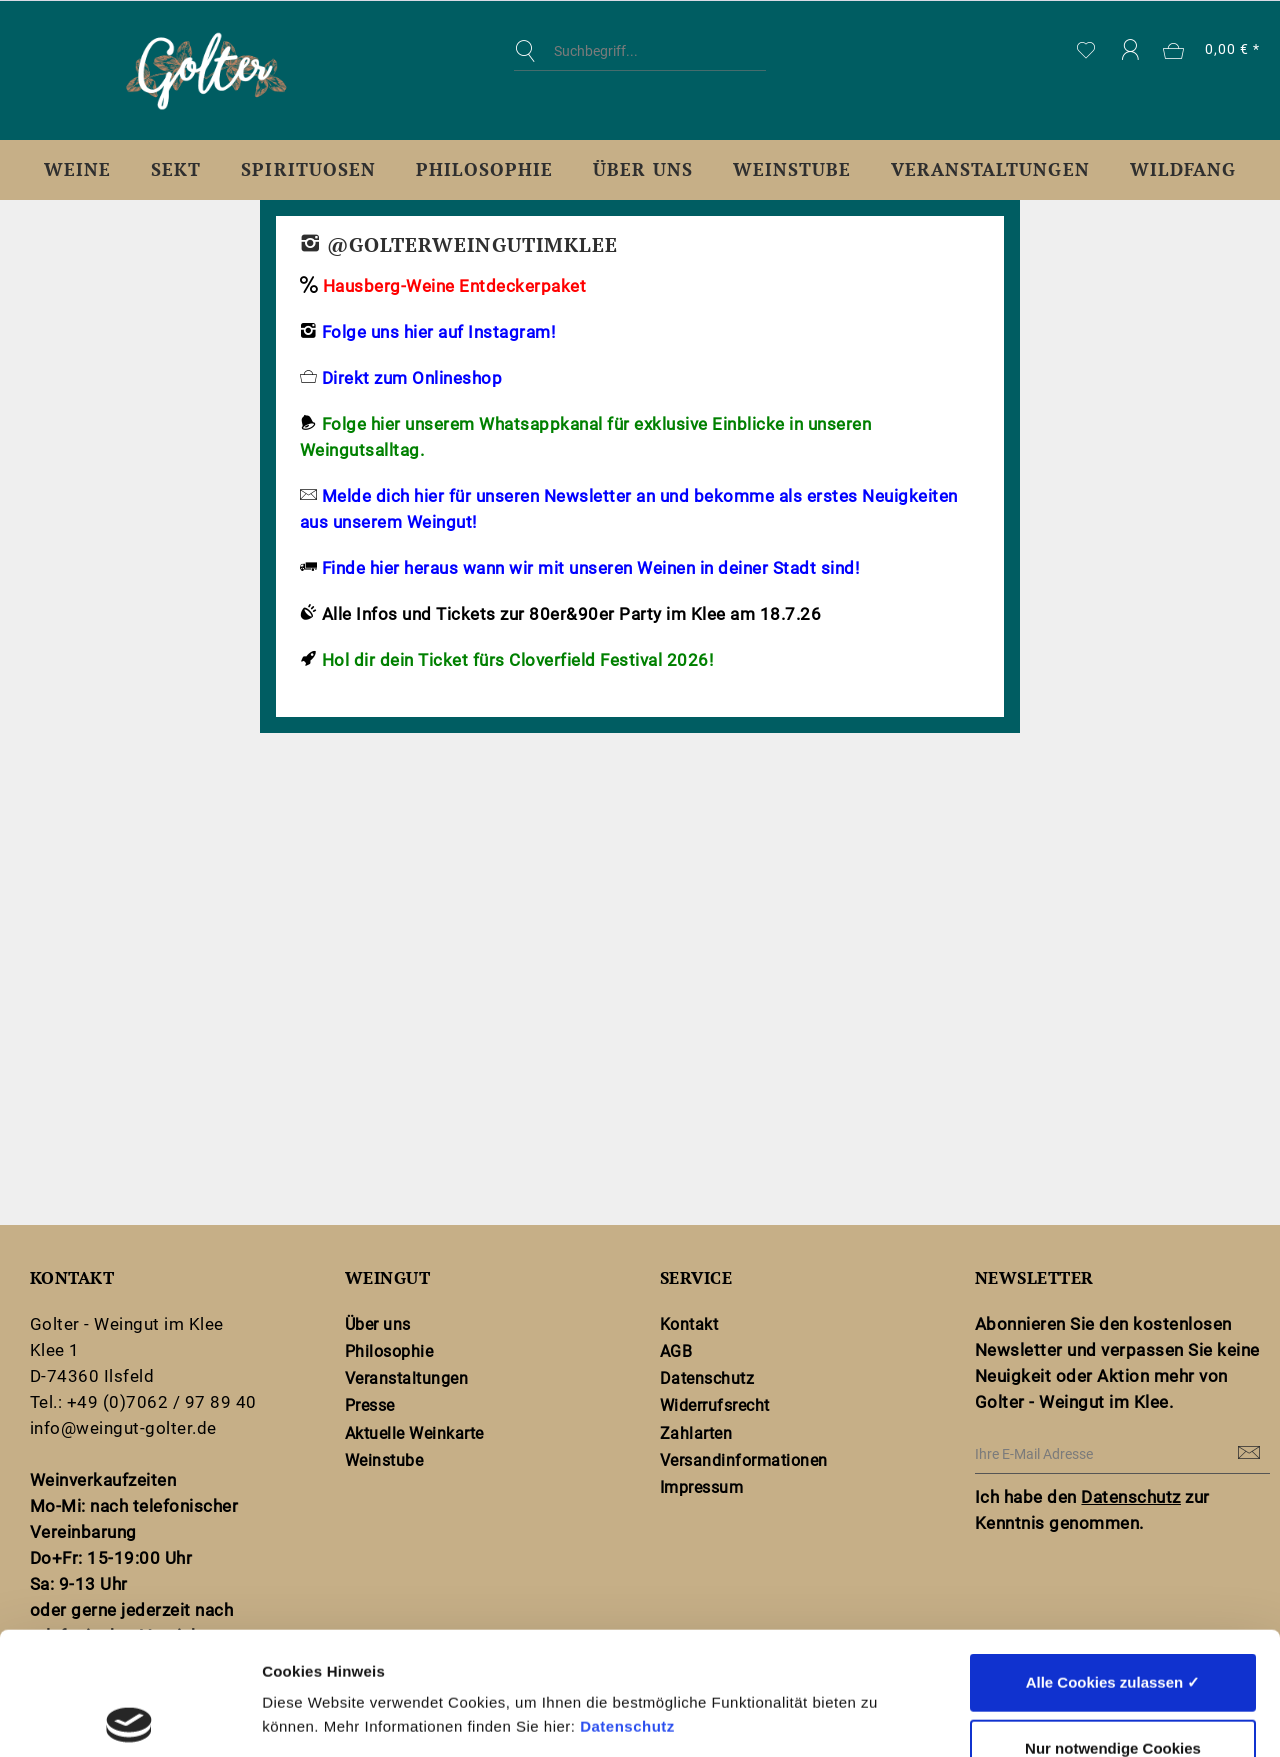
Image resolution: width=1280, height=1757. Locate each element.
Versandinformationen (744, 1460)
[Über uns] (642, 170)
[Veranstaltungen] (990, 170)
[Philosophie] (484, 170)
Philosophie (389, 1351)
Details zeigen (1063, 1717)
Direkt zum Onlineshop (412, 378)
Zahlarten (696, 1433)
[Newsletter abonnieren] (1250, 1454)
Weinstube (384, 1460)
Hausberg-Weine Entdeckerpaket (454, 286)
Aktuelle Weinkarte (414, 1433)
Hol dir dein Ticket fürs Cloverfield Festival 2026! (517, 660)
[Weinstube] (792, 170)
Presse (370, 1405)
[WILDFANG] (1183, 170)
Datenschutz (627, 1603)
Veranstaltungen (406, 1378)
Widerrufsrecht (715, 1405)
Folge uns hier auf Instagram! (437, 332)
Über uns (378, 1324)
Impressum (701, 1487)
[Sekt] (176, 170)
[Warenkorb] (1212, 51)
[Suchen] (530, 51)
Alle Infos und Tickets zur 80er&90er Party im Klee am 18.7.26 (571, 614)
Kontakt (689, 1324)
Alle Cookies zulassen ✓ (1113, 1559)
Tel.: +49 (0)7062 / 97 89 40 (143, 1402)
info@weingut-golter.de (123, 1428)
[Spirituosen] (308, 170)
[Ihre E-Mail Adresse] (1122, 1454)
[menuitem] (640, 66)
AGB (676, 1351)
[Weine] (77, 170)
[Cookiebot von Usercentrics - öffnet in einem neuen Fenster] (129, 1718)
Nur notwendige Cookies (1113, 1625)
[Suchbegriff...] (640, 51)
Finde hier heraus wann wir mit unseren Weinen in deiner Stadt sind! (590, 568)
